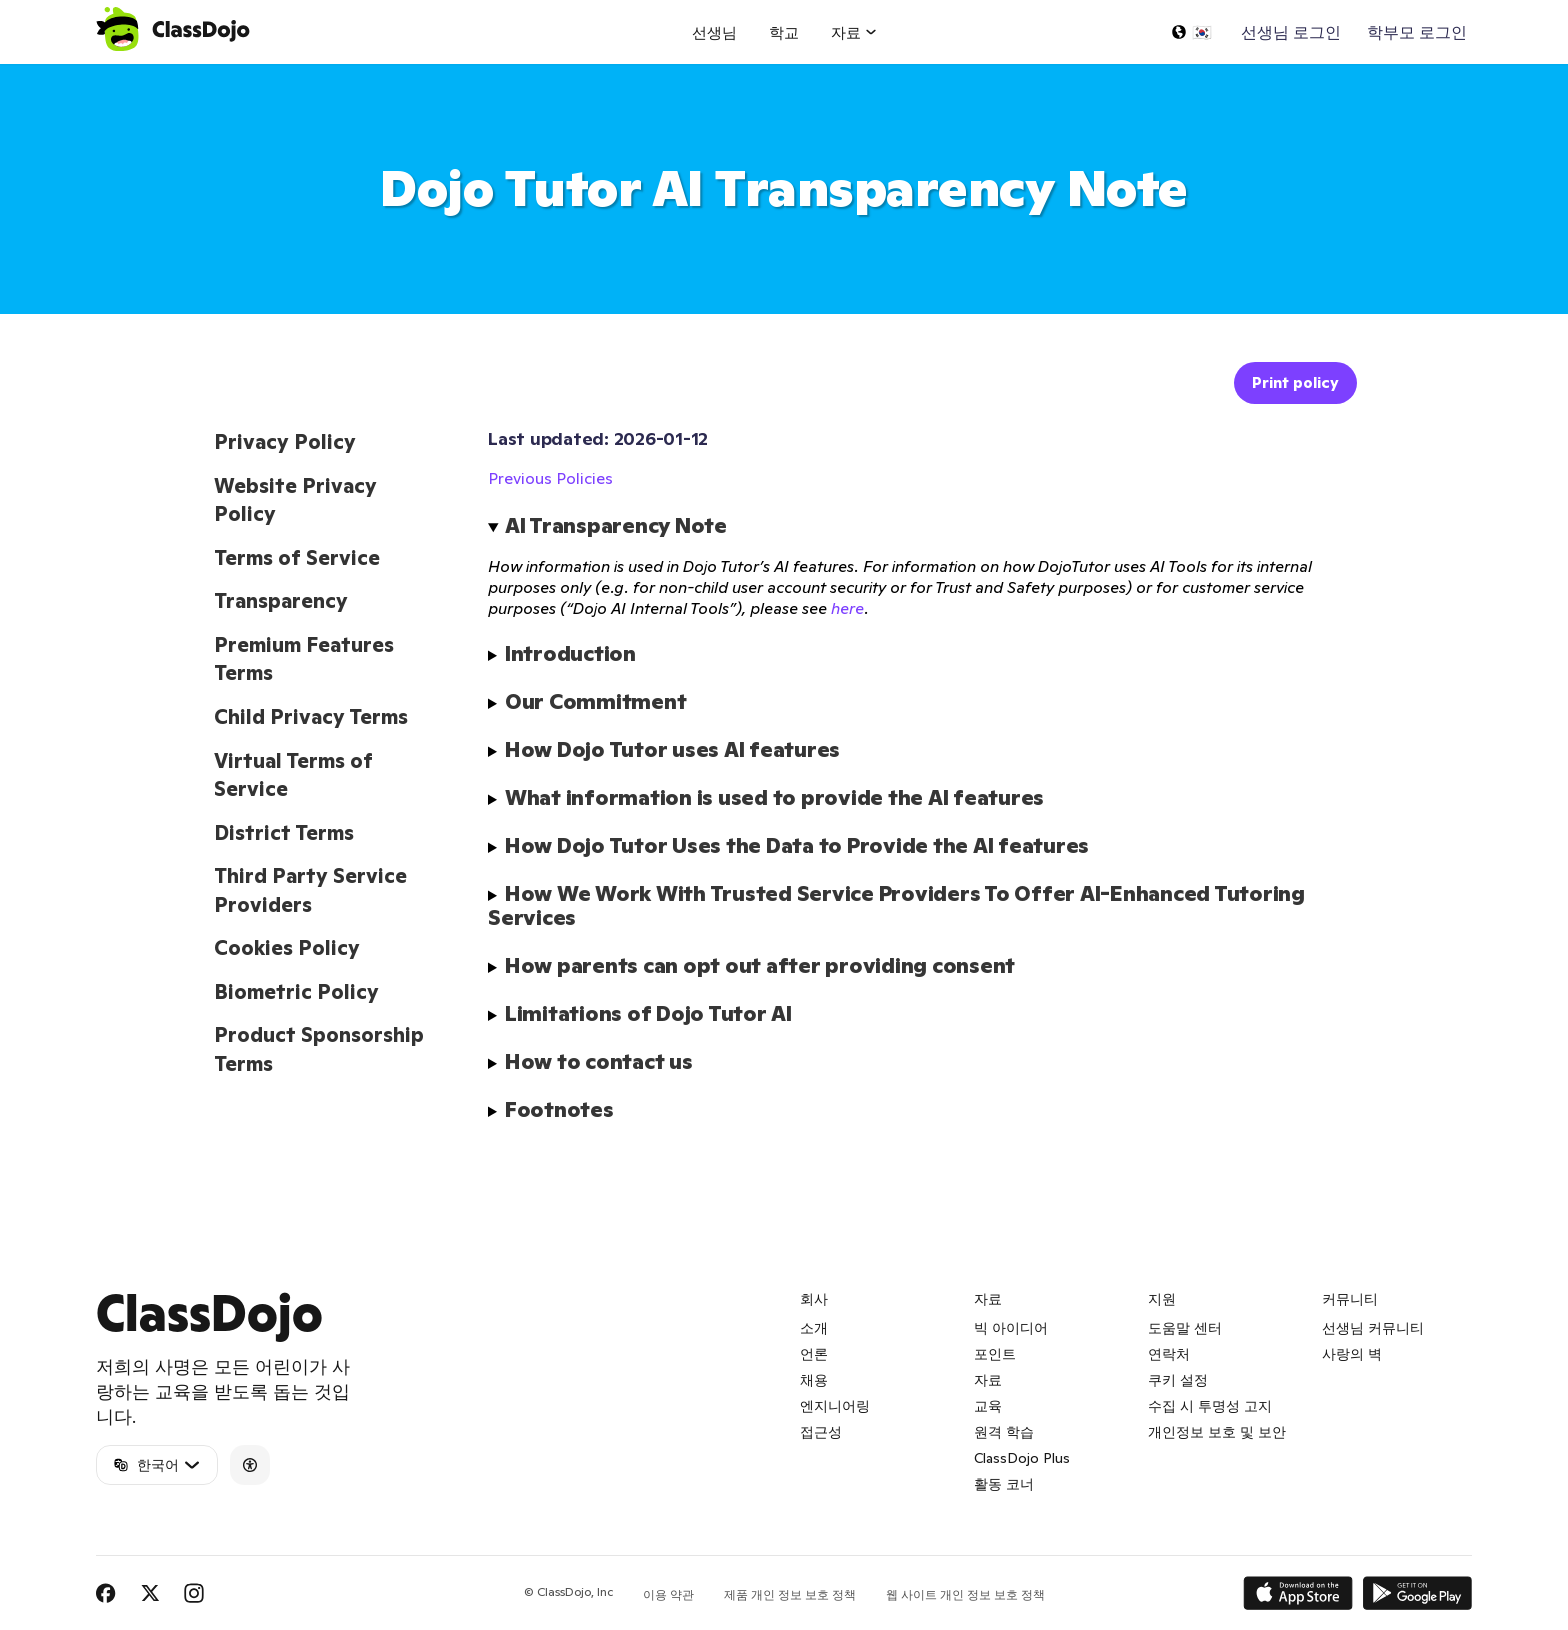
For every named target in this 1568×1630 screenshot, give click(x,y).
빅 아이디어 (1011, 1328)
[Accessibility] (250, 1465)
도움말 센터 (1185, 1328)
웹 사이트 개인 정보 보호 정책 (965, 1594)
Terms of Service (297, 558)
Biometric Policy (296, 992)
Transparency (281, 601)
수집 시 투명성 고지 (1210, 1406)
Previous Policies (550, 478)
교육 (988, 1406)
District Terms (284, 833)
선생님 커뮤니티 (1373, 1328)
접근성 (821, 1432)
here (847, 608)
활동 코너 (1004, 1484)
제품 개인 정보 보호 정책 (790, 1594)
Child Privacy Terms (311, 717)
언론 (814, 1354)
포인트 (995, 1354)
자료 (988, 1380)
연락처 (1169, 1354)
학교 (784, 32)
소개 (814, 1328)
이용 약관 (668, 1594)
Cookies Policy (287, 948)
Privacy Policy (285, 442)
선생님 (714, 32)
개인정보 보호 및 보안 (1217, 1432)
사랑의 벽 (1352, 1354)
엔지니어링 (835, 1406)
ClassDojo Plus (1022, 1458)
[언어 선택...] (1191, 32)
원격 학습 (1004, 1432)
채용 (814, 1380)
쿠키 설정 (1178, 1380)
